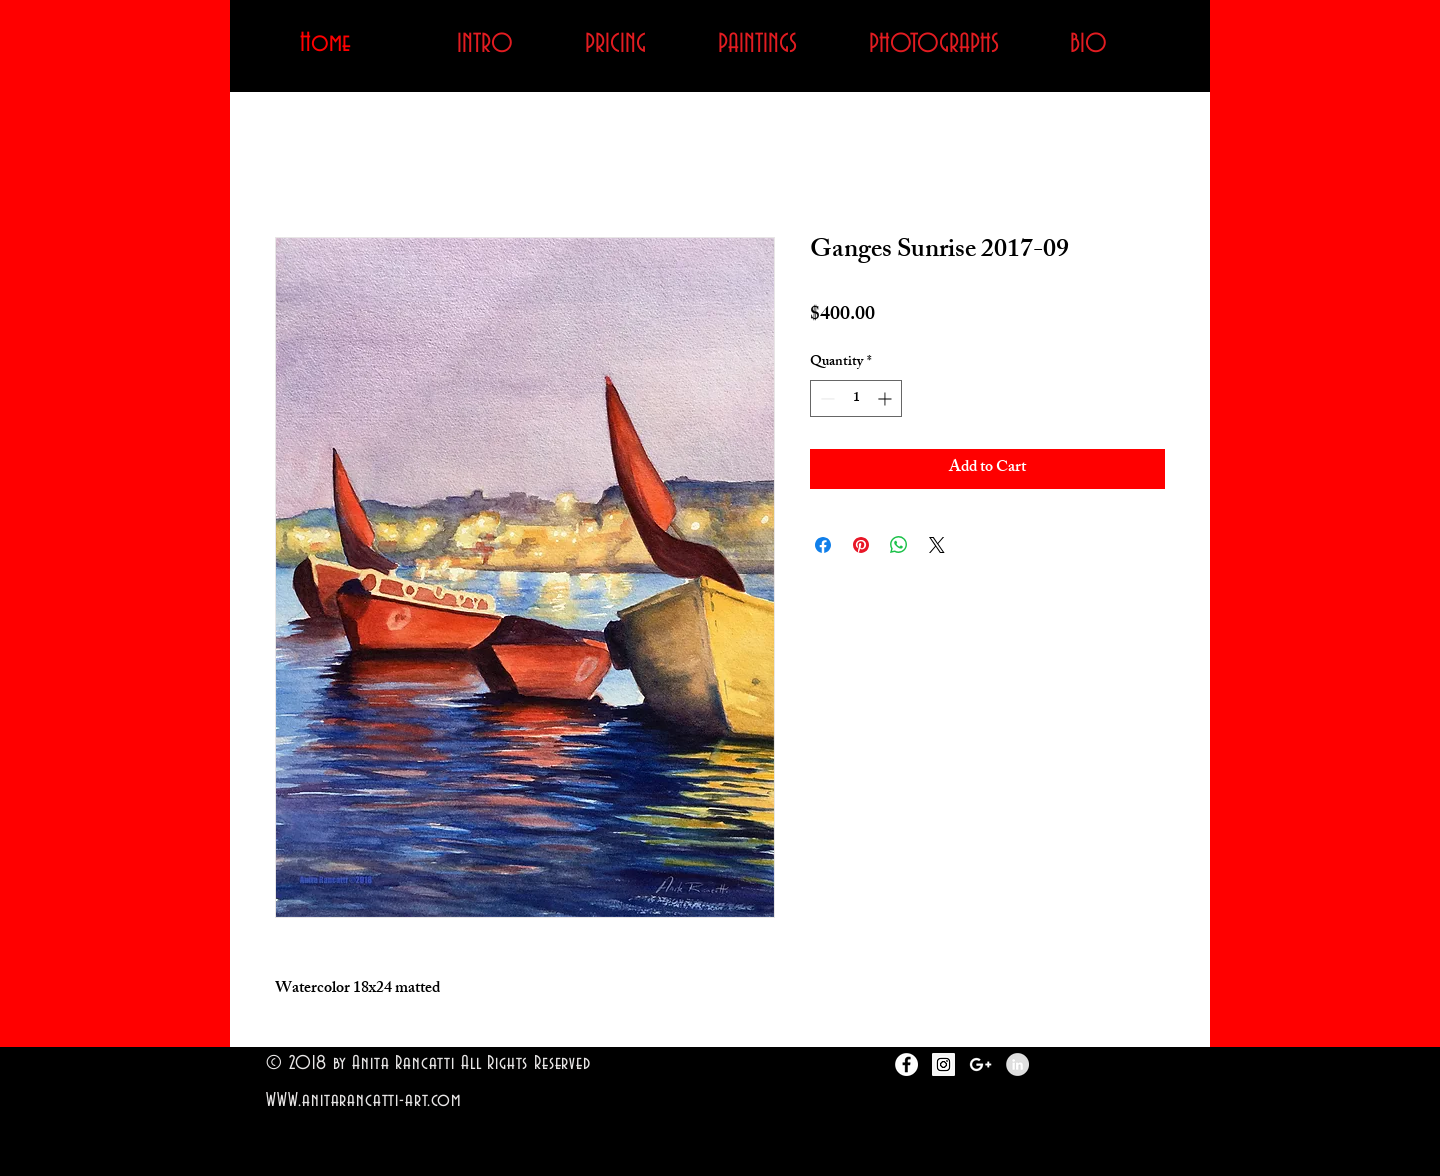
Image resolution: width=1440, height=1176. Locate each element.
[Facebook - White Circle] (906, 1064)
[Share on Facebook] (823, 545)
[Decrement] (825, 398)
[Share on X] (937, 545)
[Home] (325, 44)
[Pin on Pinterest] (861, 545)
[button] (757, 44)
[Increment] (886, 398)
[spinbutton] (856, 398)
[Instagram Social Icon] (943, 1064)
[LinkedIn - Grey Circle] (1017, 1064)
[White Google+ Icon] (980, 1064)
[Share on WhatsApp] (899, 545)
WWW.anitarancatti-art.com (363, 1100)
